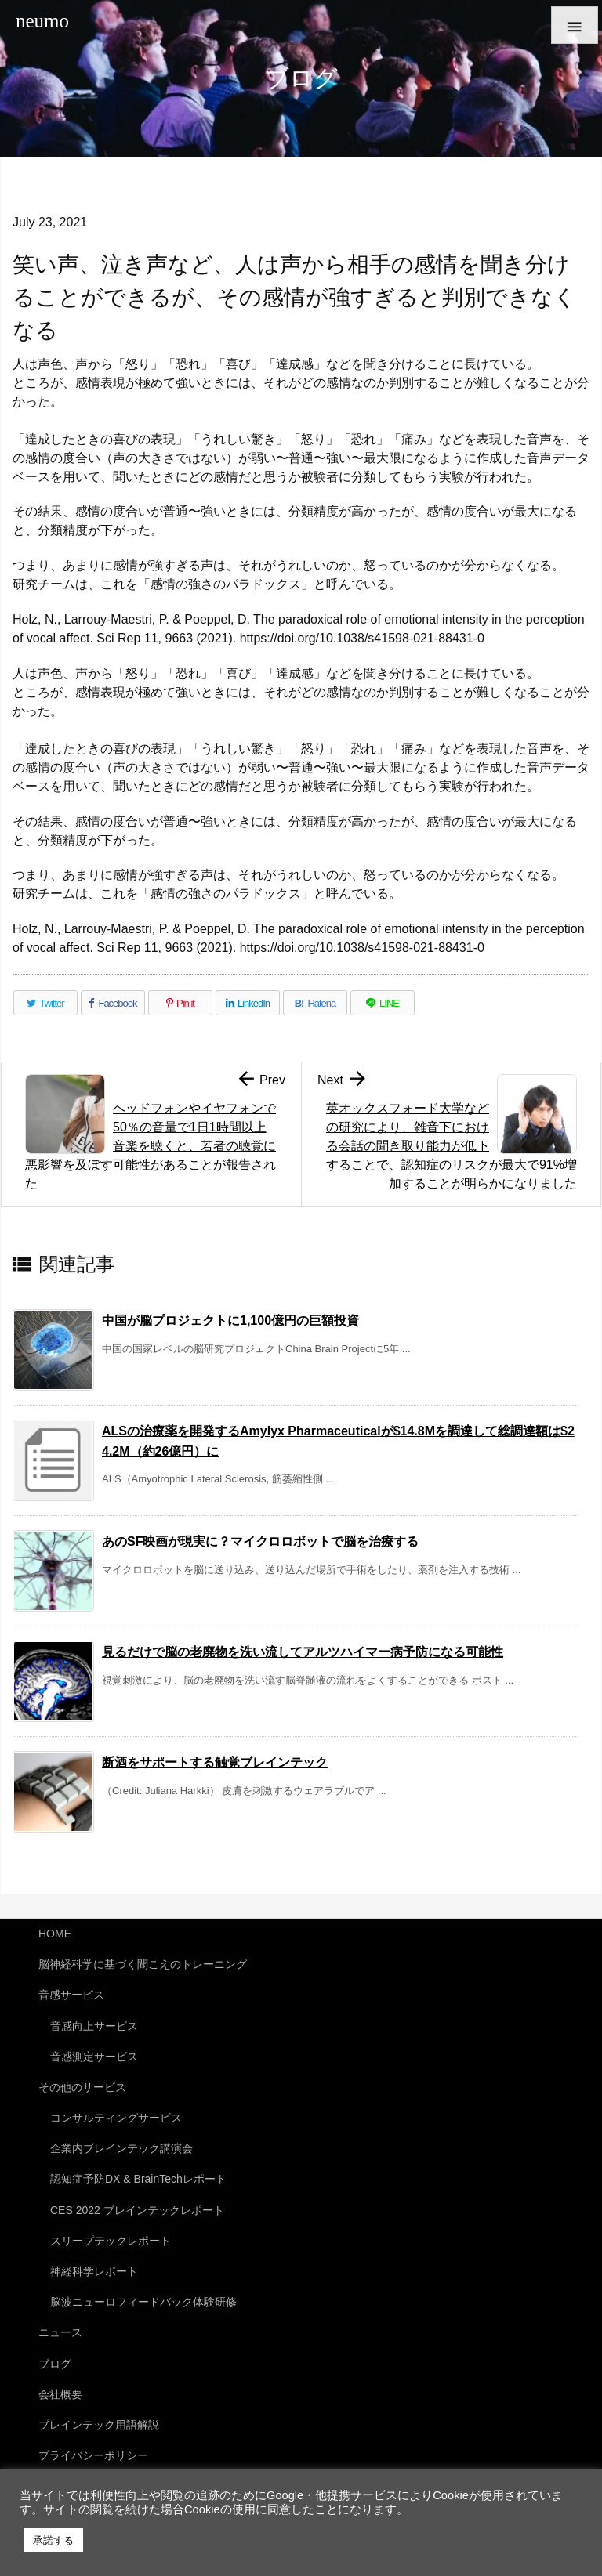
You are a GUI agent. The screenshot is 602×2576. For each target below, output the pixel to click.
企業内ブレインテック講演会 (121, 2148)
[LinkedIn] (248, 1002)
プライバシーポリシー (93, 2455)
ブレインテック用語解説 (98, 2425)
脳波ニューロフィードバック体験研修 (143, 2302)
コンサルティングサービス (116, 2117)
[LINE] (382, 1002)
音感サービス (71, 1994)
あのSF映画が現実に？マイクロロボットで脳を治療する (260, 1541)
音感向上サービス (94, 2026)
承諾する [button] (53, 2540)
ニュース (60, 2332)
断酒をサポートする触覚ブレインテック (215, 1762)
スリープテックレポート (110, 2240)
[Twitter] (45, 1002)
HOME (54, 1933)
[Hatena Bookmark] (315, 1002)
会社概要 (60, 2394)
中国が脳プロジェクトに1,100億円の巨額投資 (230, 1320)
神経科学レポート (94, 2271)
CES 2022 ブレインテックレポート (137, 2210)
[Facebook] (113, 1002)
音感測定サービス (94, 2056)
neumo (42, 20)
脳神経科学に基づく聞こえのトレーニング (142, 1964)
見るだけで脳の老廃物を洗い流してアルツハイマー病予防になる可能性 (302, 1652)
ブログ (54, 2363)
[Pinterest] (180, 1002)
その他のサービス (82, 2087)
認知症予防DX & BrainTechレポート (138, 2179)
